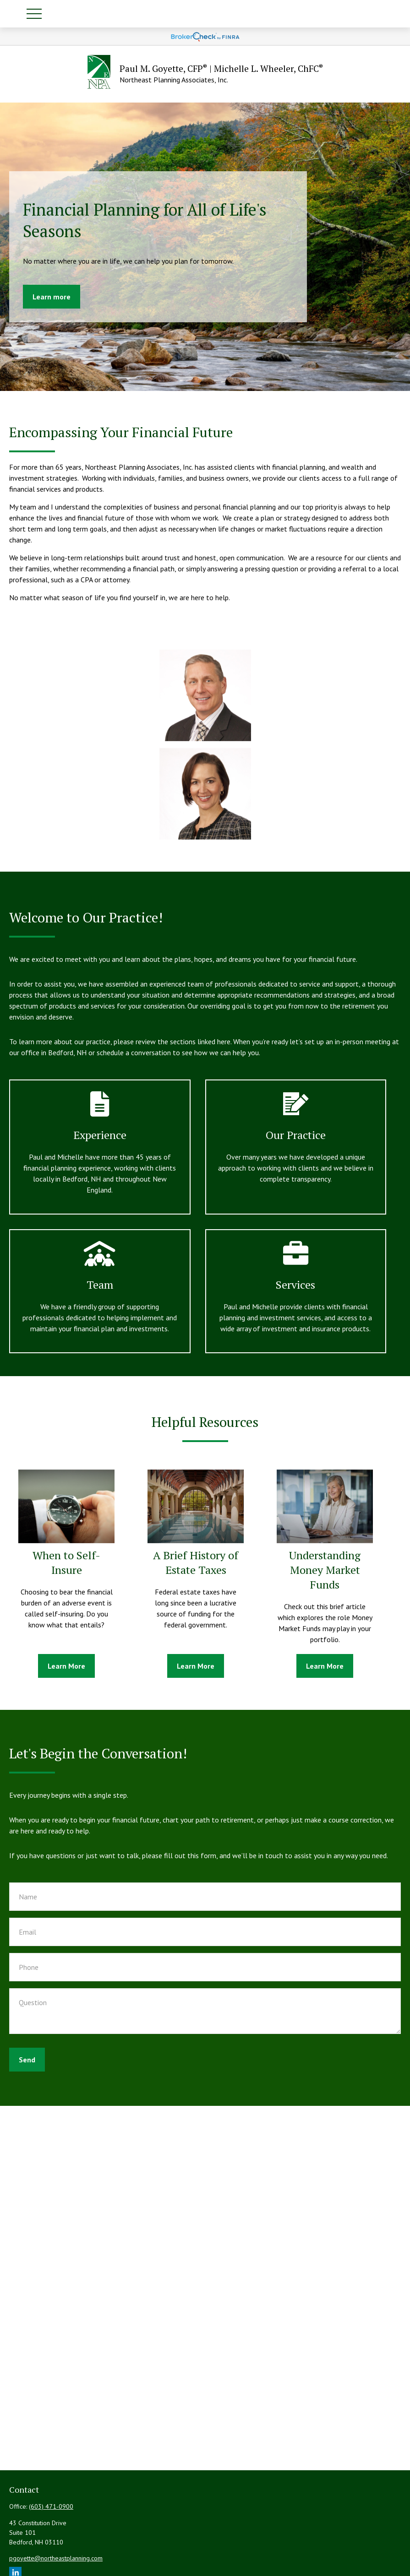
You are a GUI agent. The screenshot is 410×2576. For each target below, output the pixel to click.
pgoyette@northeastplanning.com (56, 2558)
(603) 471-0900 (51, 2506)
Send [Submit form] (27, 2059)
